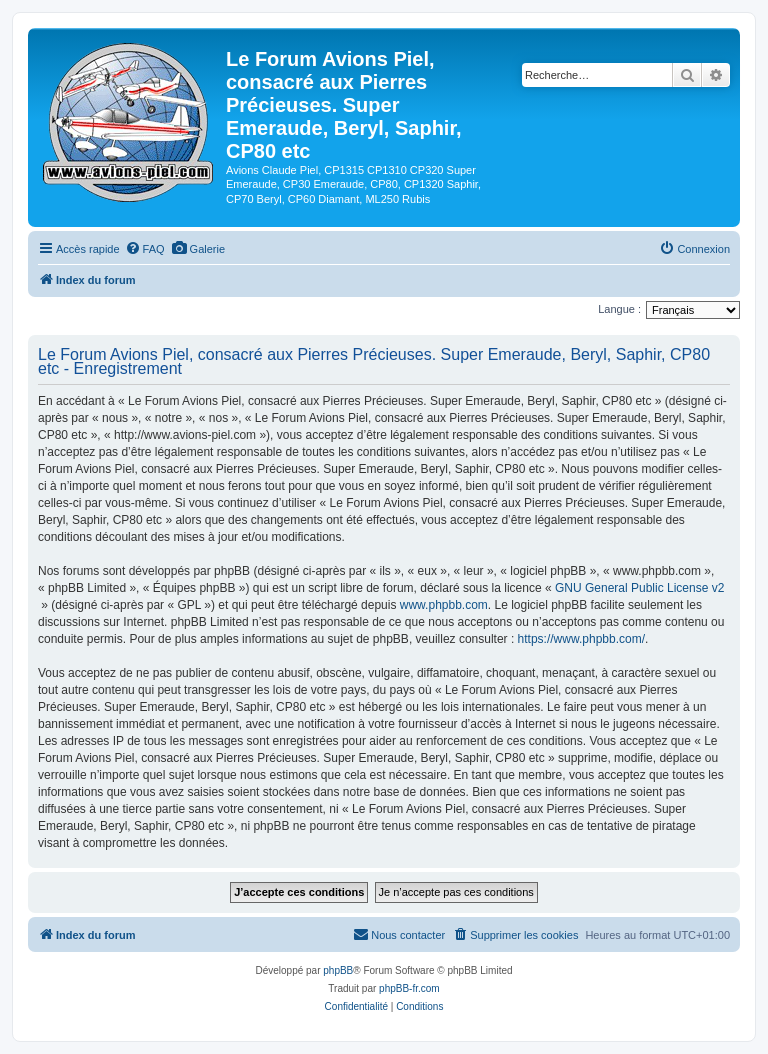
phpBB (338, 970)
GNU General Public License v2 (639, 588)
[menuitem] (145, 249)
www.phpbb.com (444, 605)
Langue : (619, 309)
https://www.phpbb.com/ (581, 639)
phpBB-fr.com (409, 988)
